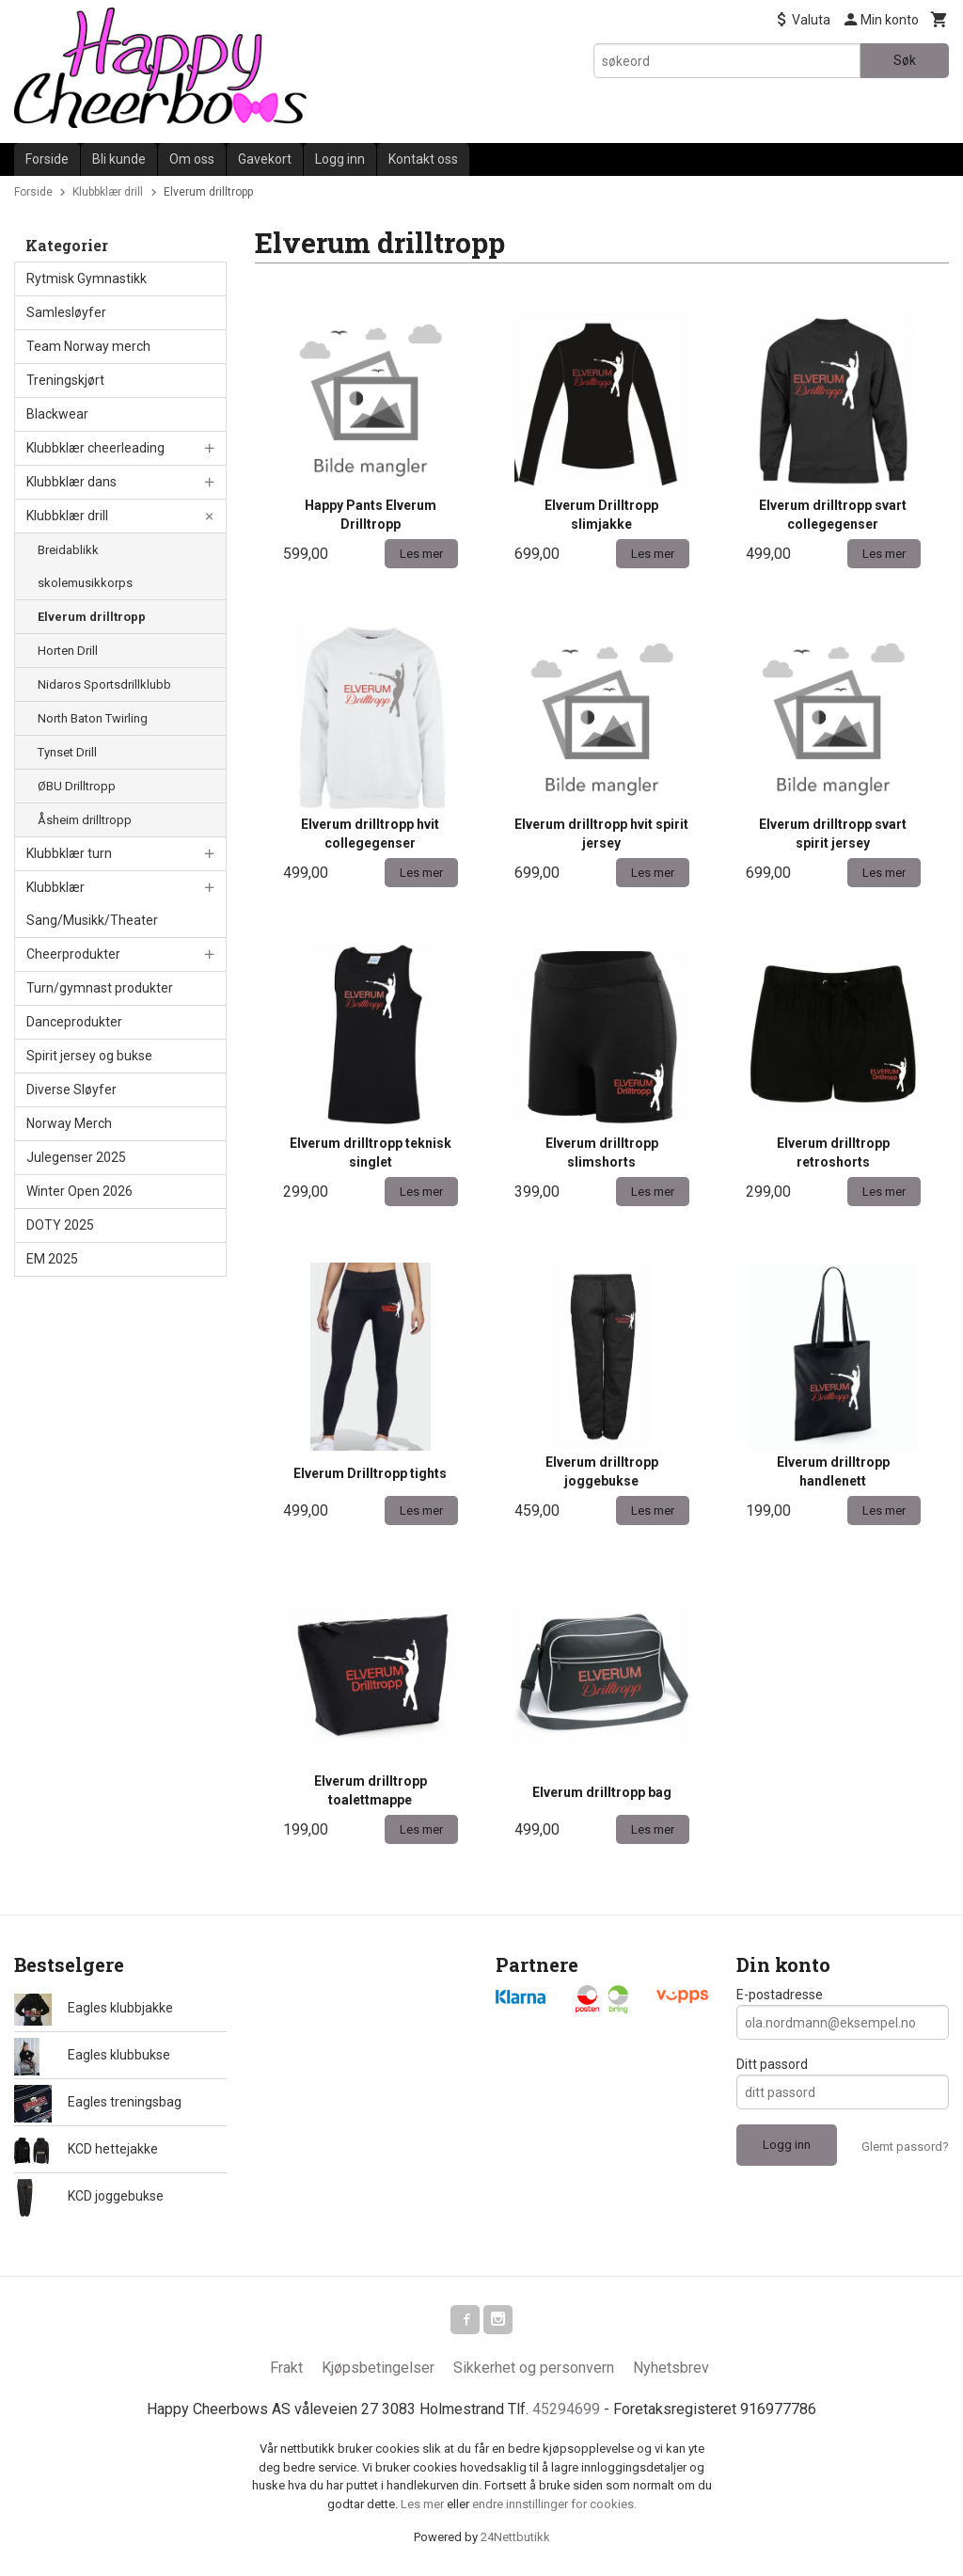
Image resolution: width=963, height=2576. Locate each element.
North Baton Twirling (93, 718)
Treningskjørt (65, 380)
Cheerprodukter (73, 954)
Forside (47, 159)
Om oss (191, 159)
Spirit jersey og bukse (89, 1055)
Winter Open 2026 (79, 1191)
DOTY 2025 (60, 1224)
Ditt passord (772, 2064)
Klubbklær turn (69, 853)
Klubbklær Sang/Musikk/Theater (92, 904)
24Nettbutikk (515, 2538)
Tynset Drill (67, 752)
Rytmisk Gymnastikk (86, 278)
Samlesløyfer (66, 312)
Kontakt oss (423, 159)
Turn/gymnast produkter (99, 987)
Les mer (424, 2505)
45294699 (566, 2410)
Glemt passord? (905, 2146)
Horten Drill (68, 651)
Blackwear (57, 413)
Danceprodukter (74, 1021)
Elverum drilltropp (92, 617)
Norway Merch (69, 1123)
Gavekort (265, 159)
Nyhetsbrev (671, 2368)
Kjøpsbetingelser (378, 2368)
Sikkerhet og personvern (533, 2368)
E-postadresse (779, 1994)
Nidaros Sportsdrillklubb (104, 684)
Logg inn (340, 159)
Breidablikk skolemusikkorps (85, 566)
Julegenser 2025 (76, 1157)
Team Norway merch (88, 346)
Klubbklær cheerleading (95, 447)
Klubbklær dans (71, 481)
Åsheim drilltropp (85, 820)
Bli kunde (119, 159)
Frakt (286, 2368)
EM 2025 (52, 1258)
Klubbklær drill (67, 515)
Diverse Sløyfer (71, 1089)
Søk (904, 60)
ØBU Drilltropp (77, 786)
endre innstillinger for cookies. (554, 2505)
